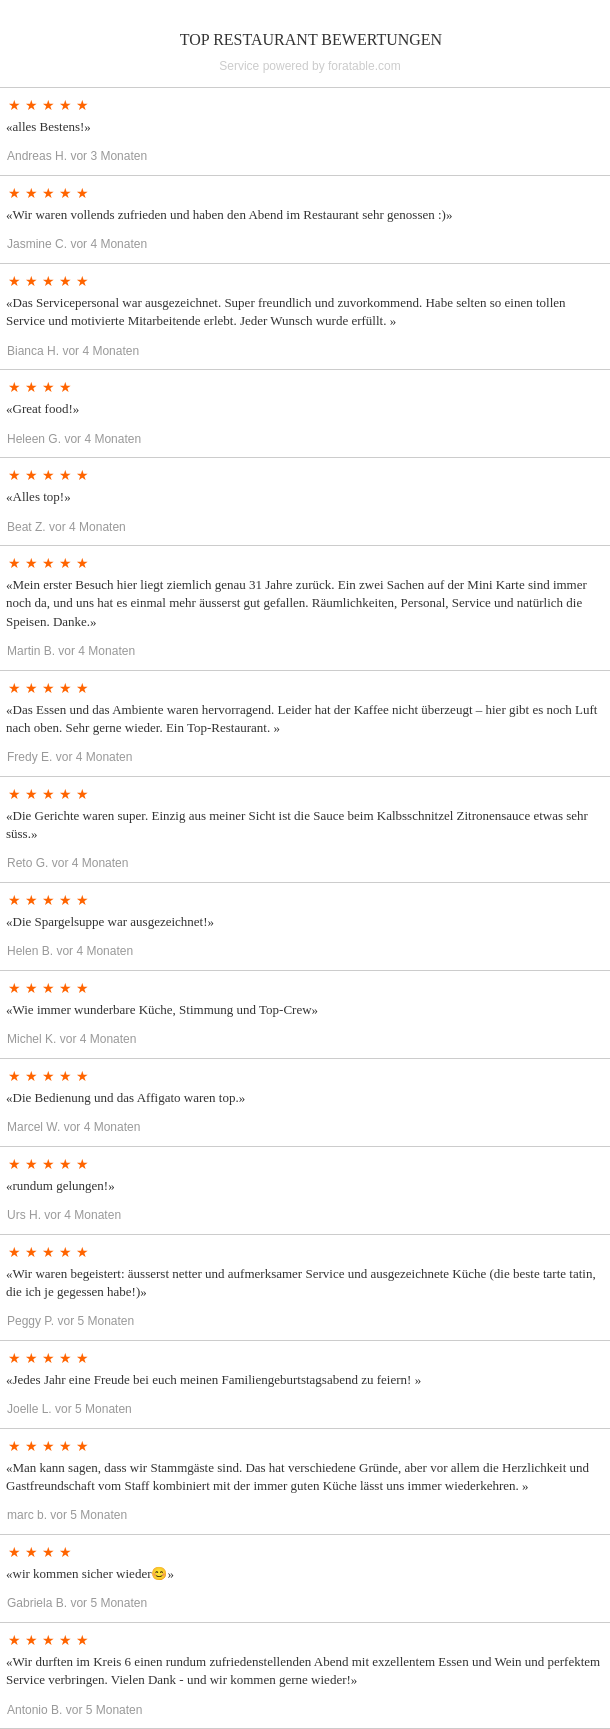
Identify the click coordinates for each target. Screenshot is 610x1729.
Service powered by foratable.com (309, 66)
